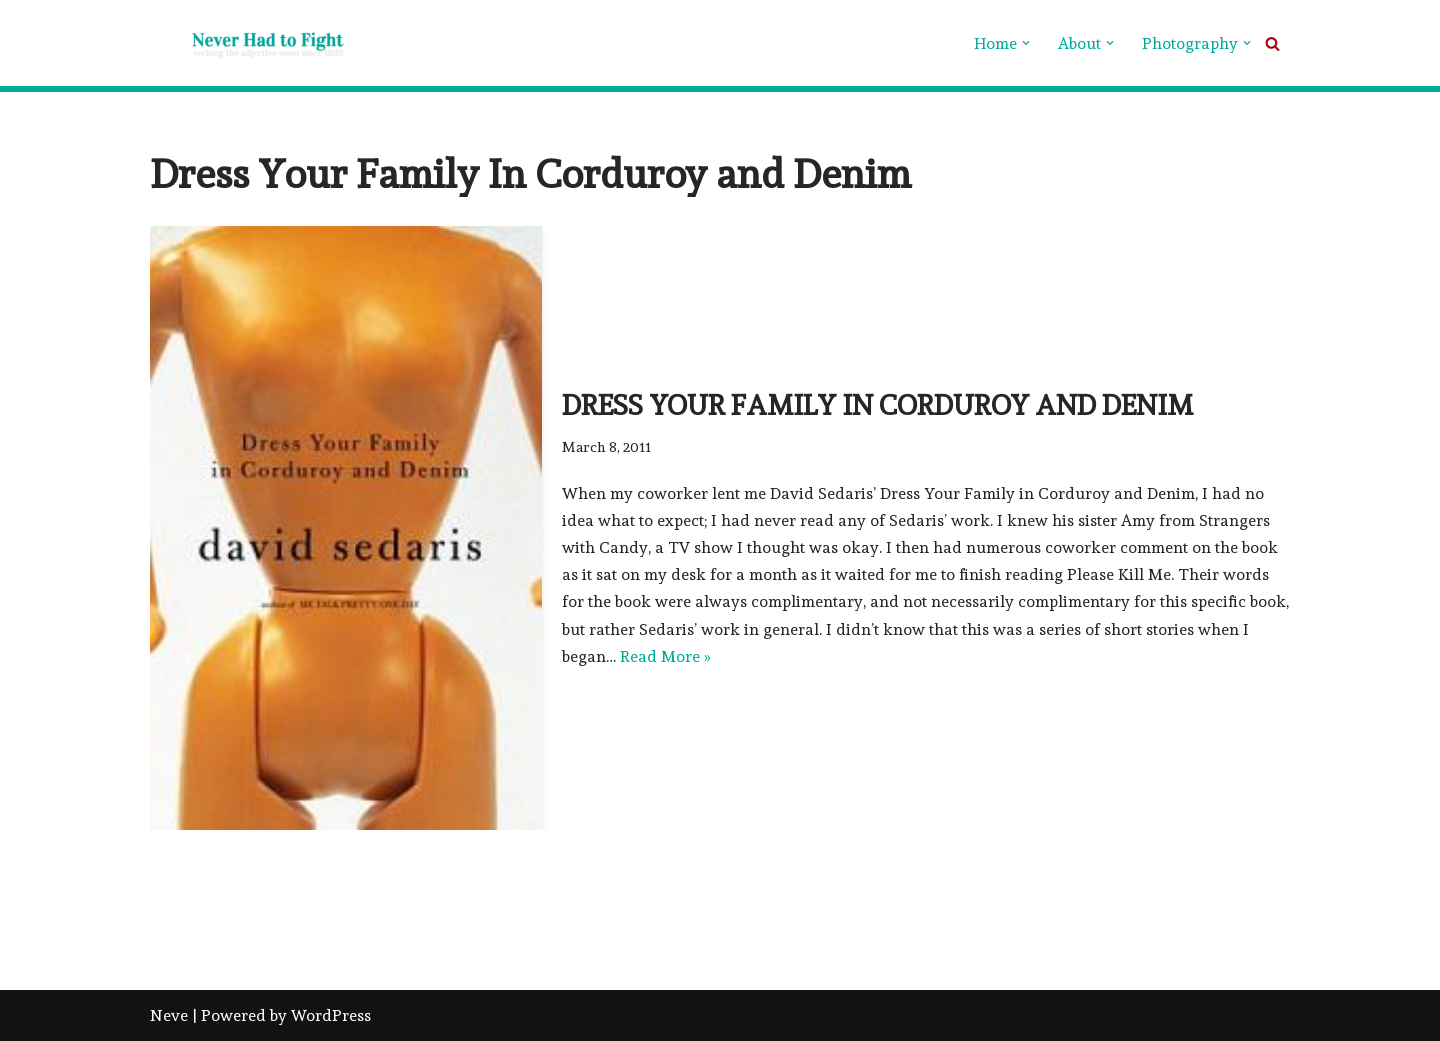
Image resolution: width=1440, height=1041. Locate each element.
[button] (1026, 43)
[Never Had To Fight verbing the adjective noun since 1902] (250, 43)
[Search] (1272, 43)
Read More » (665, 656)
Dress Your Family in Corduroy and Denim (877, 405)
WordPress (331, 1015)
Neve (169, 1015)
